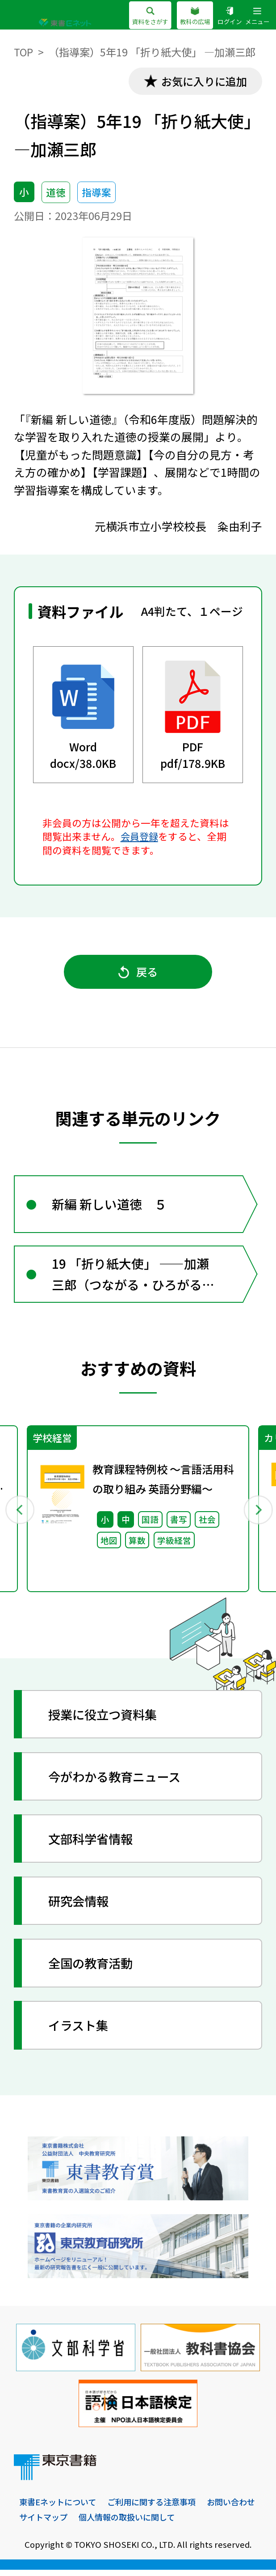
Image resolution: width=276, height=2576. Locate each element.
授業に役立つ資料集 (105, 1720)
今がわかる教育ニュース (117, 1782)
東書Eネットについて (59, 2508)
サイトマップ (106, 2523)
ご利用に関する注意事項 (158, 2508)
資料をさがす (150, 16)
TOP (23, 51)
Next (257, 1514)
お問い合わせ (44, 2523)
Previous (19, 1514)
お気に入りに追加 (202, 81)
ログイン (229, 16)
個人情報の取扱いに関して (194, 2523)
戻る (138, 974)
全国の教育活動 (93, 1969)
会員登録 (140, 837)
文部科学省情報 (93, 1844)
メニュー (257, 16)
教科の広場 (195, 16)
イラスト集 (80, 2031)
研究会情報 (80, 1906)
